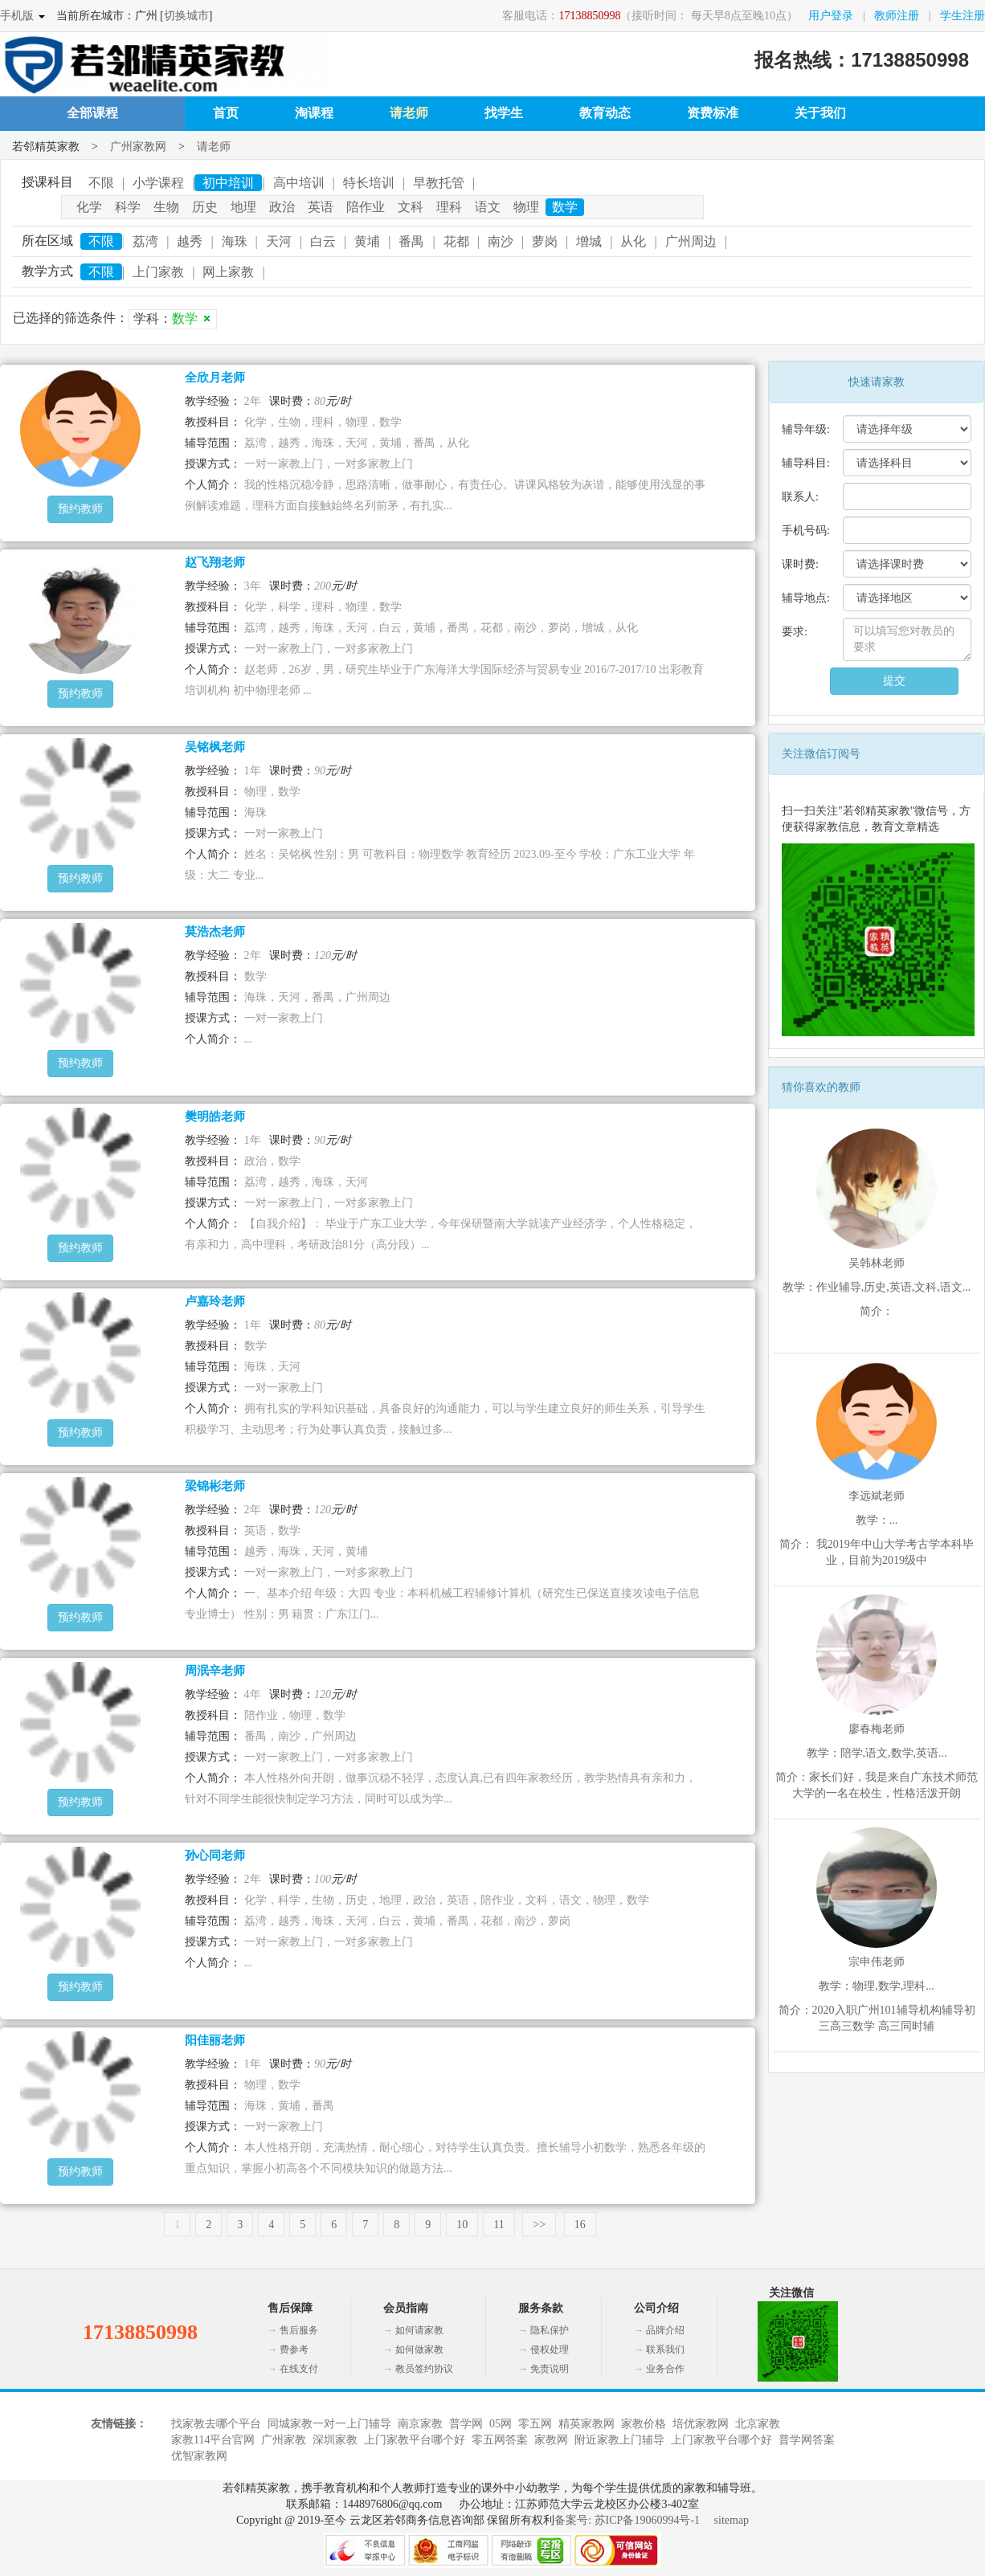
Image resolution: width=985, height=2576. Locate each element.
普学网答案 (807, 2440)
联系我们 (665, 2349)
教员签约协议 (424, 2368)
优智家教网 (199, 2456)
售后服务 (299, 2330)
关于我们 (820, 113)
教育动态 (605, 113)
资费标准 (712, 113)
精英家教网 (586, 2424)
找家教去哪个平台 (216, 2424)
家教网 (551, 2440)
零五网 (535, 2424)
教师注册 (896, 16)
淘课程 (314, 113)
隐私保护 (549, 2330)
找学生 (503, 113)
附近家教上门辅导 (619, 2440)
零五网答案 (500, 2440)
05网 (500, 2424)
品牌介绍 (665, 2330)
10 (462, 2225)
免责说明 (549, 2368)
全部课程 (92, 113)
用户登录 (830, 16)
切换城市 (186, 16)
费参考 (294, 2349)
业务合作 (665, 2368)
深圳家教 (335, 2440)
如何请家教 (419, 2330)
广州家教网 (138, 147)
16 (580, 2225)
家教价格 (643, 2424)
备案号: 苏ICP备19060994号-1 (627, 2520)
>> (539, 2225)
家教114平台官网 (213, 2440)
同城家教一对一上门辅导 (329, 2424)
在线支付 (299, 2368)
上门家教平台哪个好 (414, 2440)
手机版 (17, 16)
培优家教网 (700, 2424)
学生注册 (962, 16)
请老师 (409, 113)
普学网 (466, 2424)
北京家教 (757, 2424)
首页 (226, 113)
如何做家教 (419, 2349)
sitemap (732, 2520)
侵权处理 (549, 2349)
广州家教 (283, 2440)
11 (498, 2225)
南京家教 (420, 2424)
